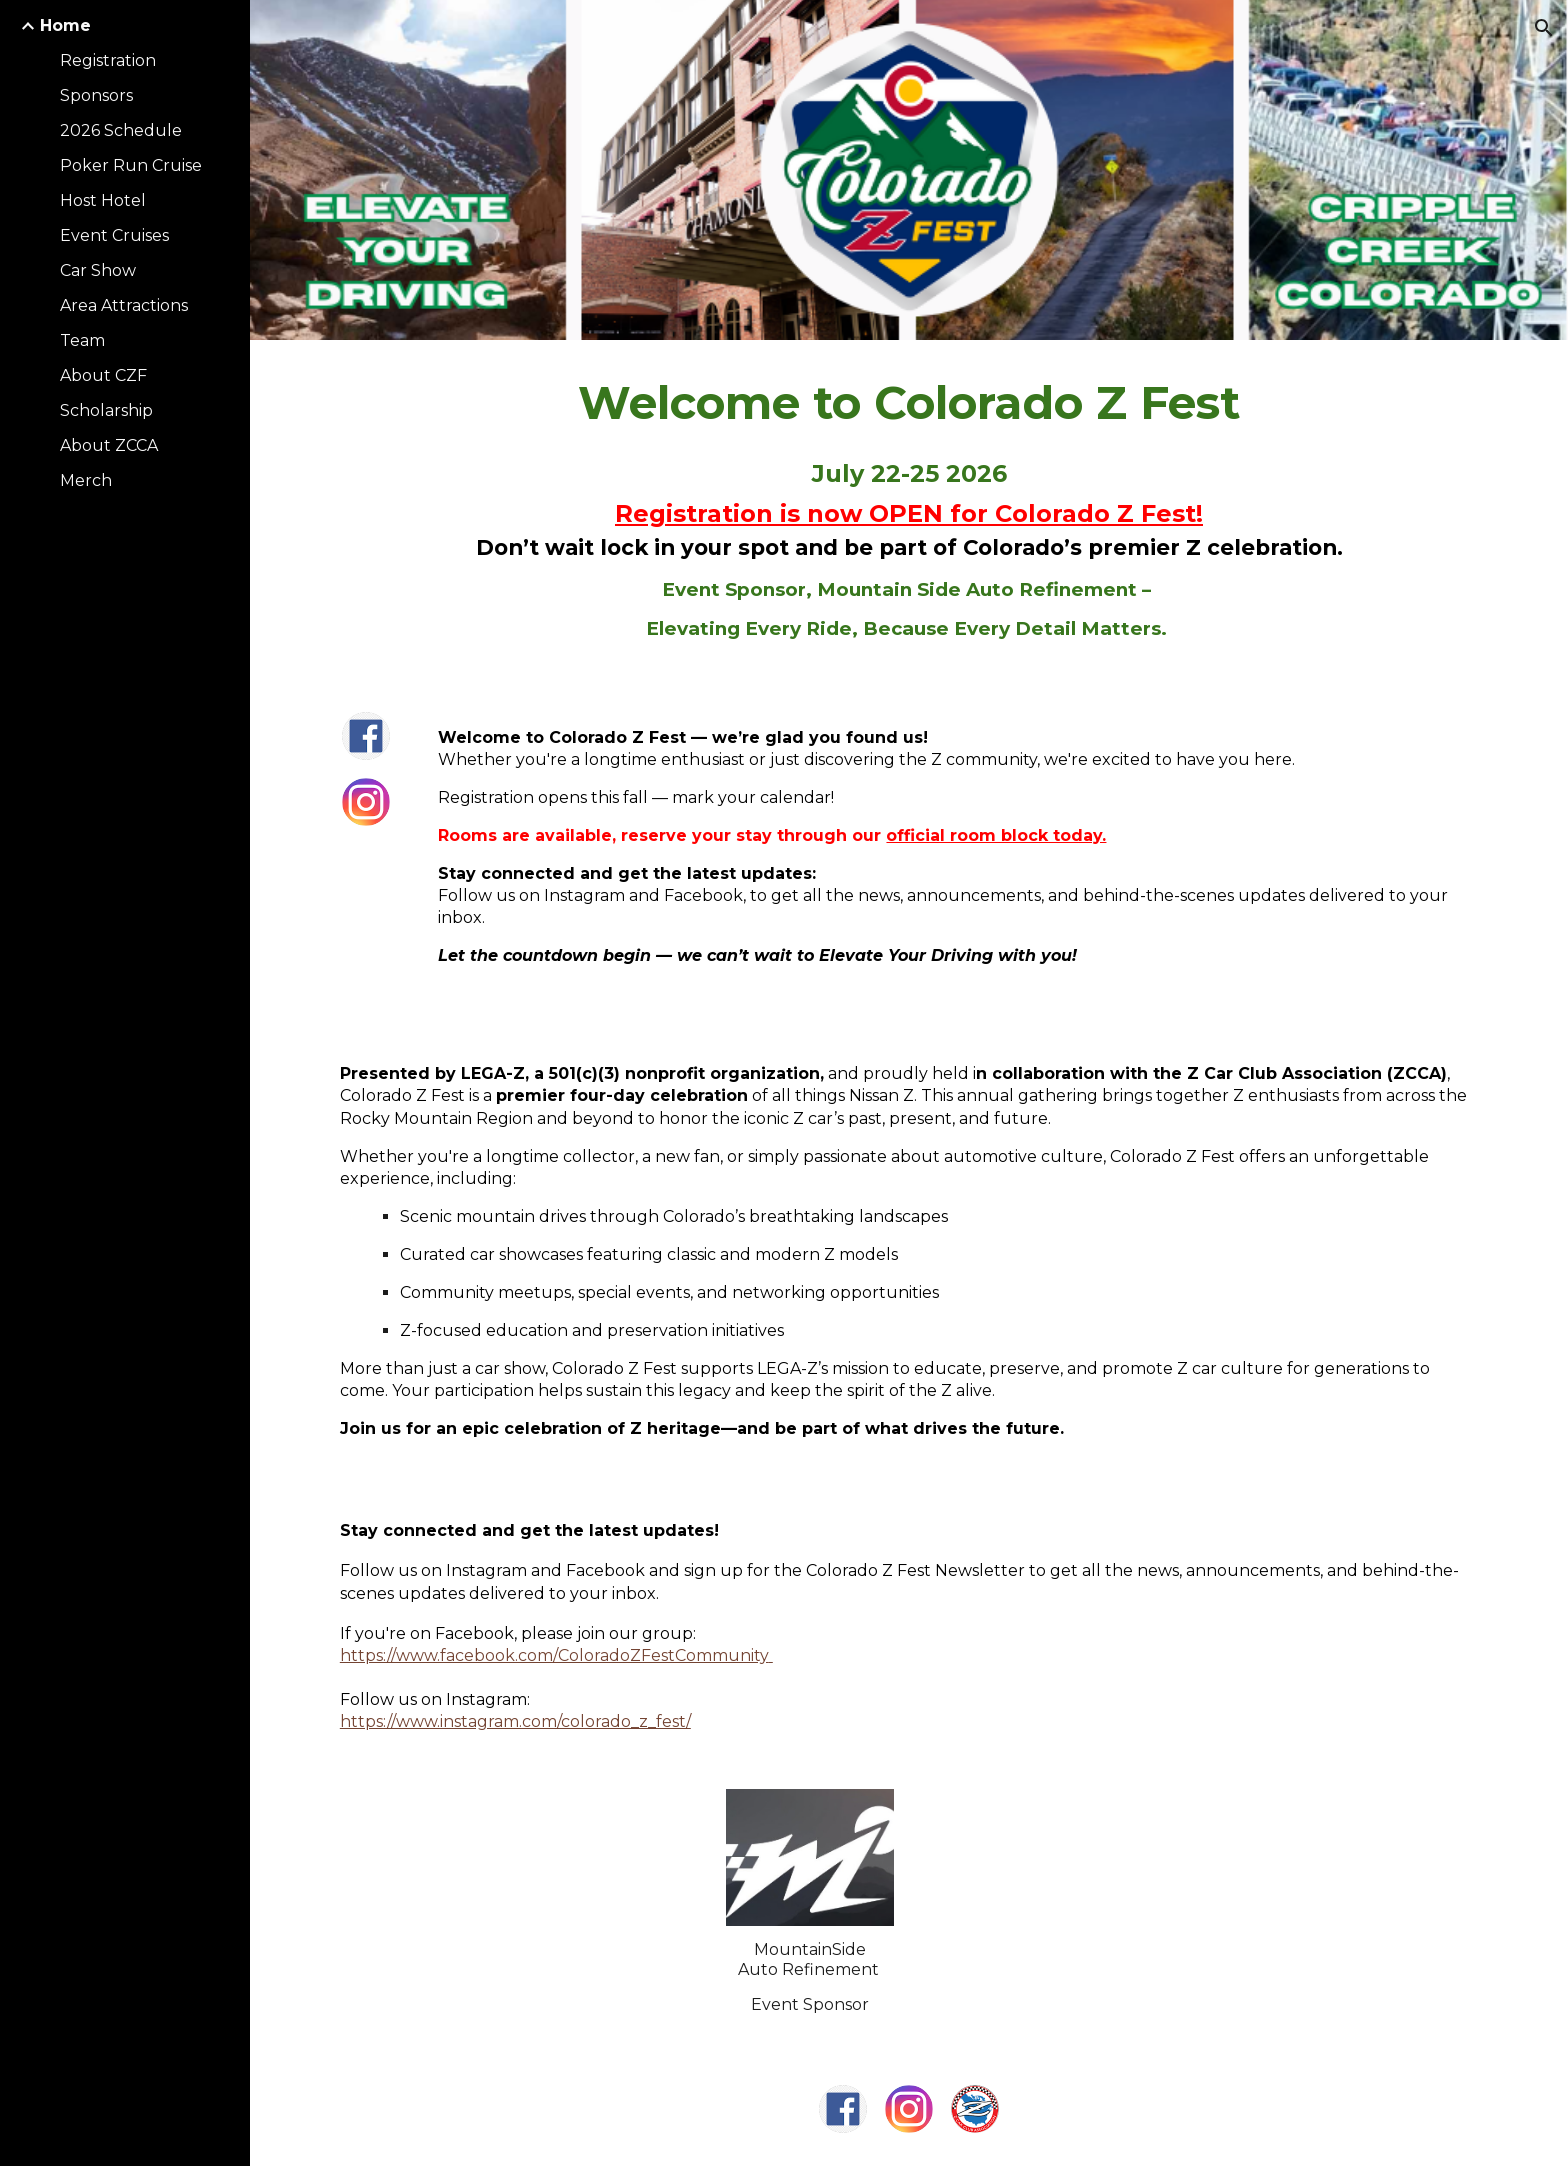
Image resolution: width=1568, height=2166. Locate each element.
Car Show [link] (98, 270)
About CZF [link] (103, 375)
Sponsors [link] (96, 95)
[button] (1544, 28)
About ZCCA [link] (109, 445)
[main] (909, 509)
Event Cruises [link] (114, 235)
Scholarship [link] (106, 410)
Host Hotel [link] (103, 200)
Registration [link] (108, 60)
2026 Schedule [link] (121, 130)
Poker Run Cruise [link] (131, 165)
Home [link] (65, 25)
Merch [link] (86, 480)
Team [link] (82, 340)
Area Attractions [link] (124, 305)
